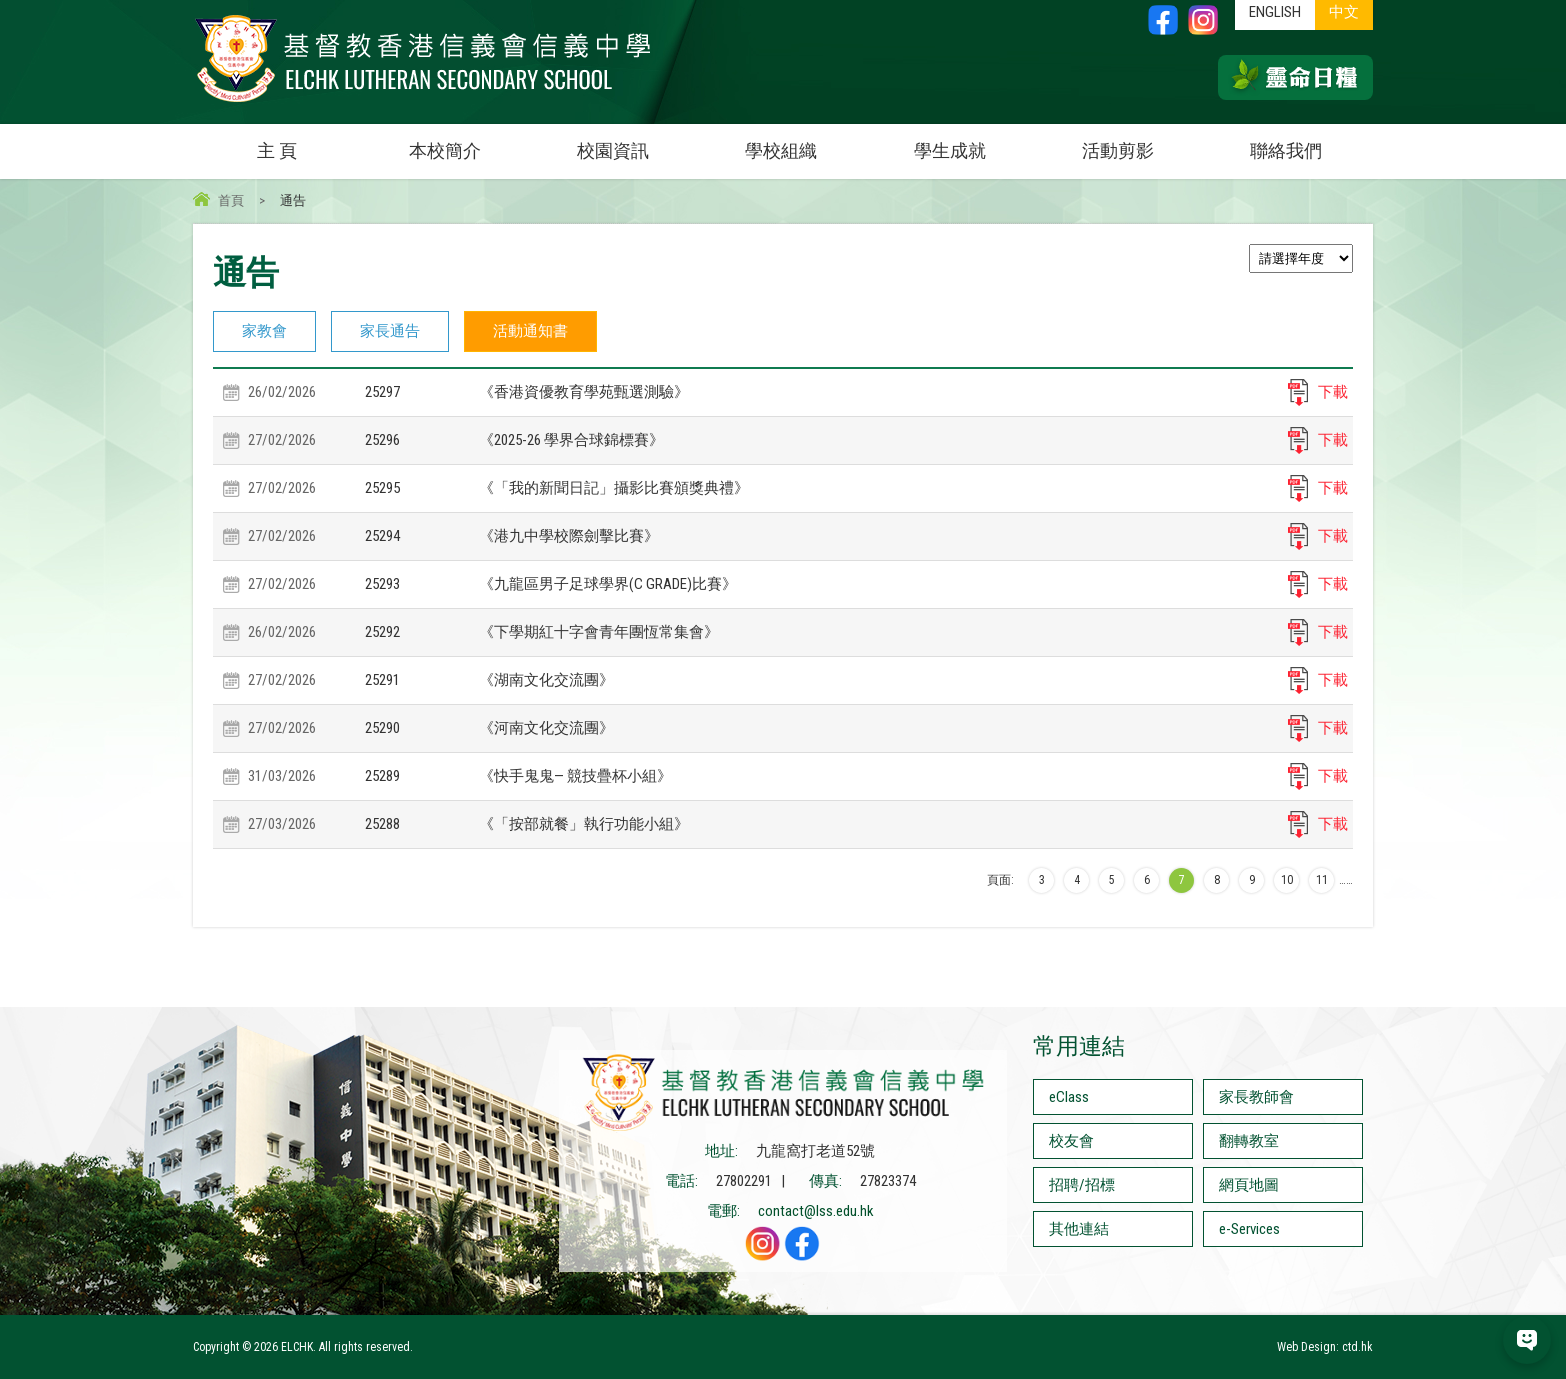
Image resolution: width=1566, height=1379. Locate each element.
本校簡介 (469, 142)
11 (1322, 880)
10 (1287, 880)
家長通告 (390, 331)
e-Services (1249, 1229)
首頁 (231, 200)
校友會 (1071, 1141)
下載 (1333, 392)
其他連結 (1079, 1229)
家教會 (264, 331)
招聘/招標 (1082, 1185)
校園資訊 (637, 142)
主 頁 (277, 150)
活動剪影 (1142, 142)
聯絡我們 (1286, 150)
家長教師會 (1256, 1097)
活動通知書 (530, 331)
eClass (1069, 1097)
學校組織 (805, 142)
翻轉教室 (1249, 1141)
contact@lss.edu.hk (816, 1211)
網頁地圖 (1249, 1185)
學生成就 (950, 150)
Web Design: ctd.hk (1325, 1347)
